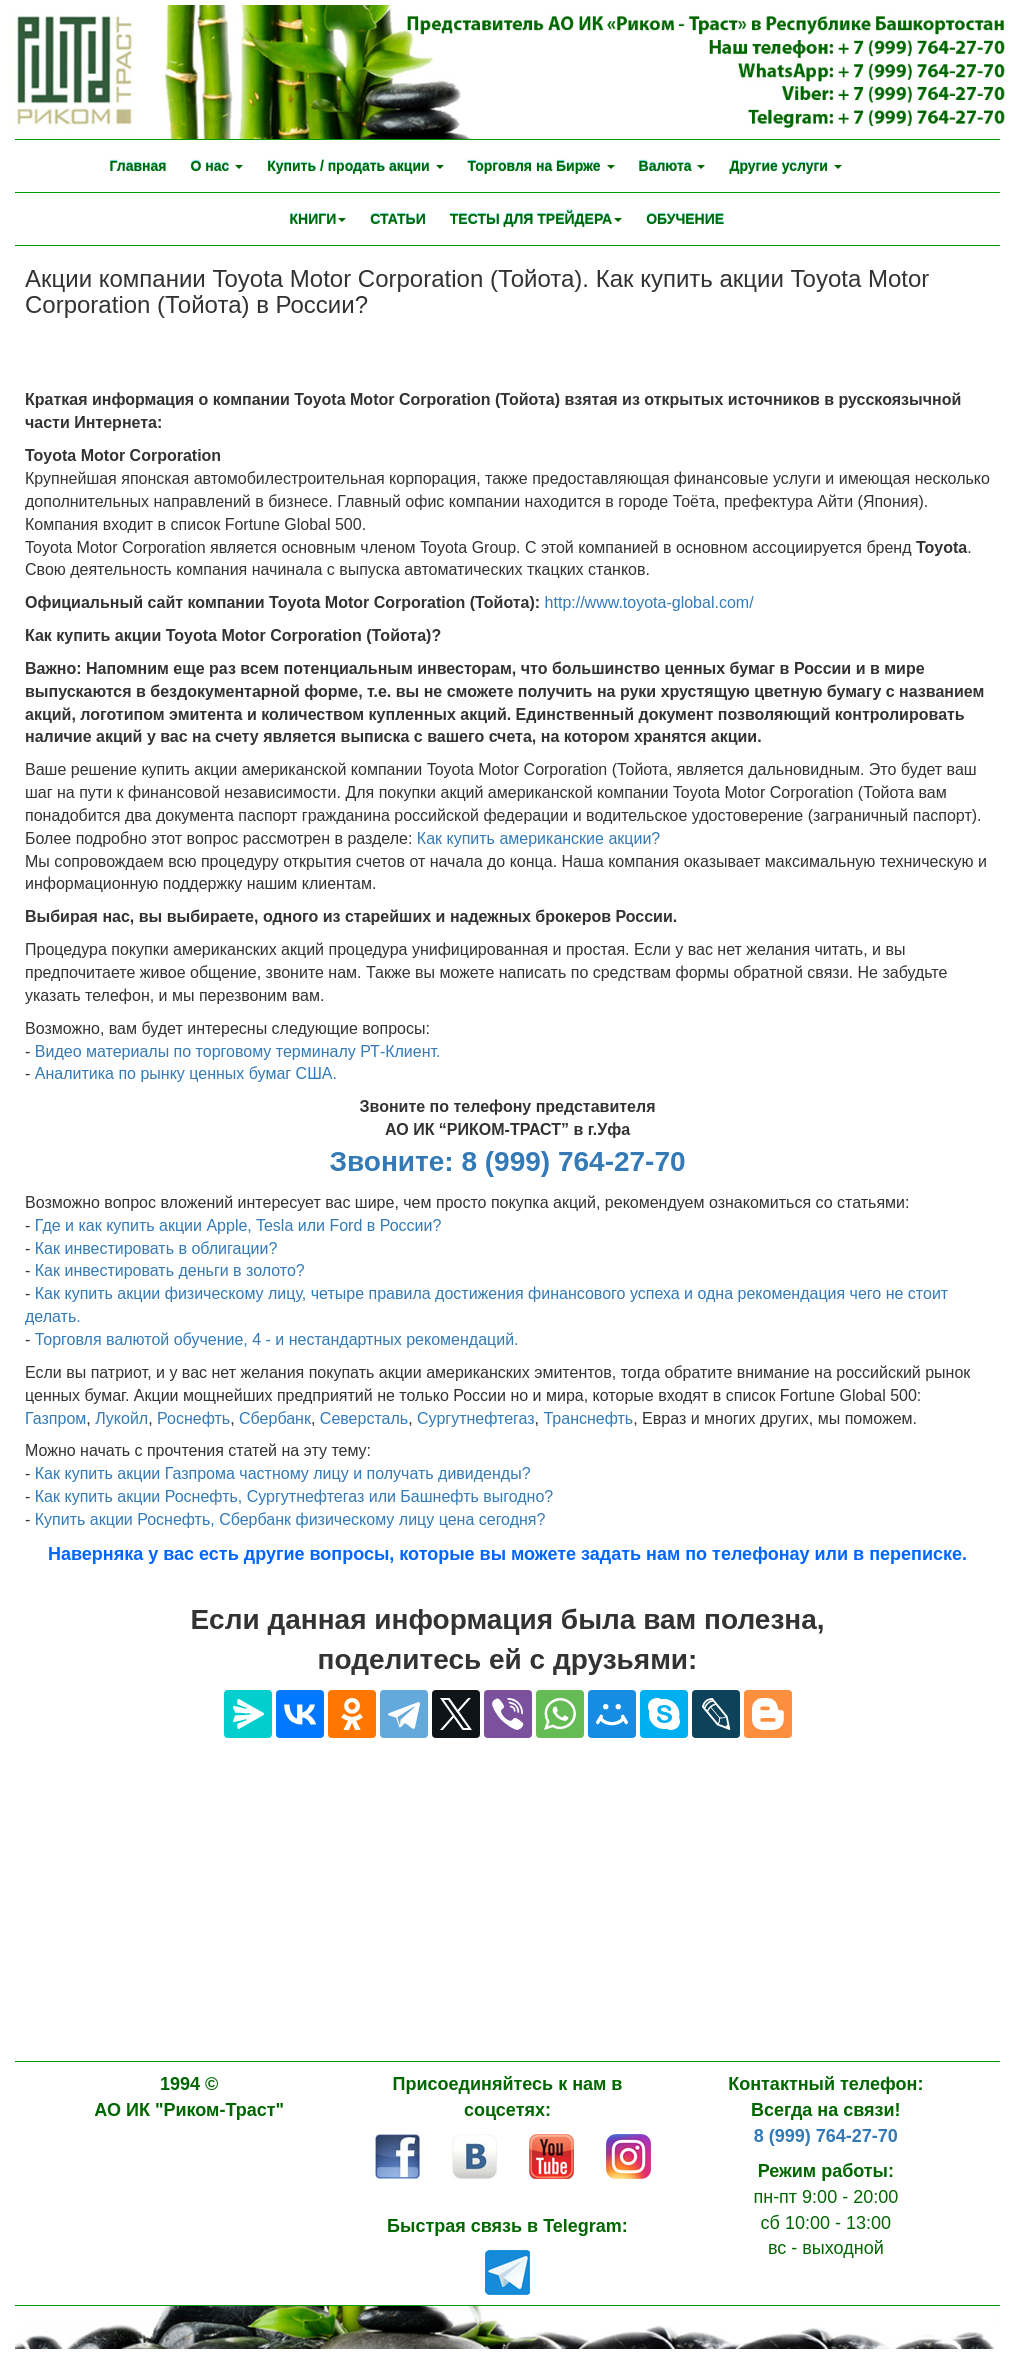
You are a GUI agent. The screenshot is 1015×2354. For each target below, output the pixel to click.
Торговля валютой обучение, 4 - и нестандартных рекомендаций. (277, 1339)
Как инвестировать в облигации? (156, 1248)
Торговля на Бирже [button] (541, 166)
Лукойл (121, 1418)
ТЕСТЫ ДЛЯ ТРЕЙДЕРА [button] (536, 219)
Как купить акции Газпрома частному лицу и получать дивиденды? (283, 1473)
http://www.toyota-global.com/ (649, 602)
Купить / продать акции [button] (355, 166)
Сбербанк (275, 1418)
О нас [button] (216, 166)
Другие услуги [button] (785, 166)
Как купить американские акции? (538, 838)
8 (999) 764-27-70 (826, 2136)
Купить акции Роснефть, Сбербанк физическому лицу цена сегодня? (290, 1519)
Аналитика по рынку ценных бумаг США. (186, 1073)
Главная (138, 166)
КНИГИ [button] (318, 219)
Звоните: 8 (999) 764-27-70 (507, 1161)
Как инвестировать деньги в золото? (170, 1270)
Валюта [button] (672, 166)
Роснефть (193, 1418)
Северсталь (364, 1418)
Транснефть (588, 1418)
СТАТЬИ (398, 219)
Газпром (55, 1418)
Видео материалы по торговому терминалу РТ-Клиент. (238, 1051)
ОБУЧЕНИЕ (685, 219)
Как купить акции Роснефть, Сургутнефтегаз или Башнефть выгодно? (294, 1496)
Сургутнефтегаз (476, 1418)
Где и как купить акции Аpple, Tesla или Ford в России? (238, 1225)
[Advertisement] (507, 1911)
